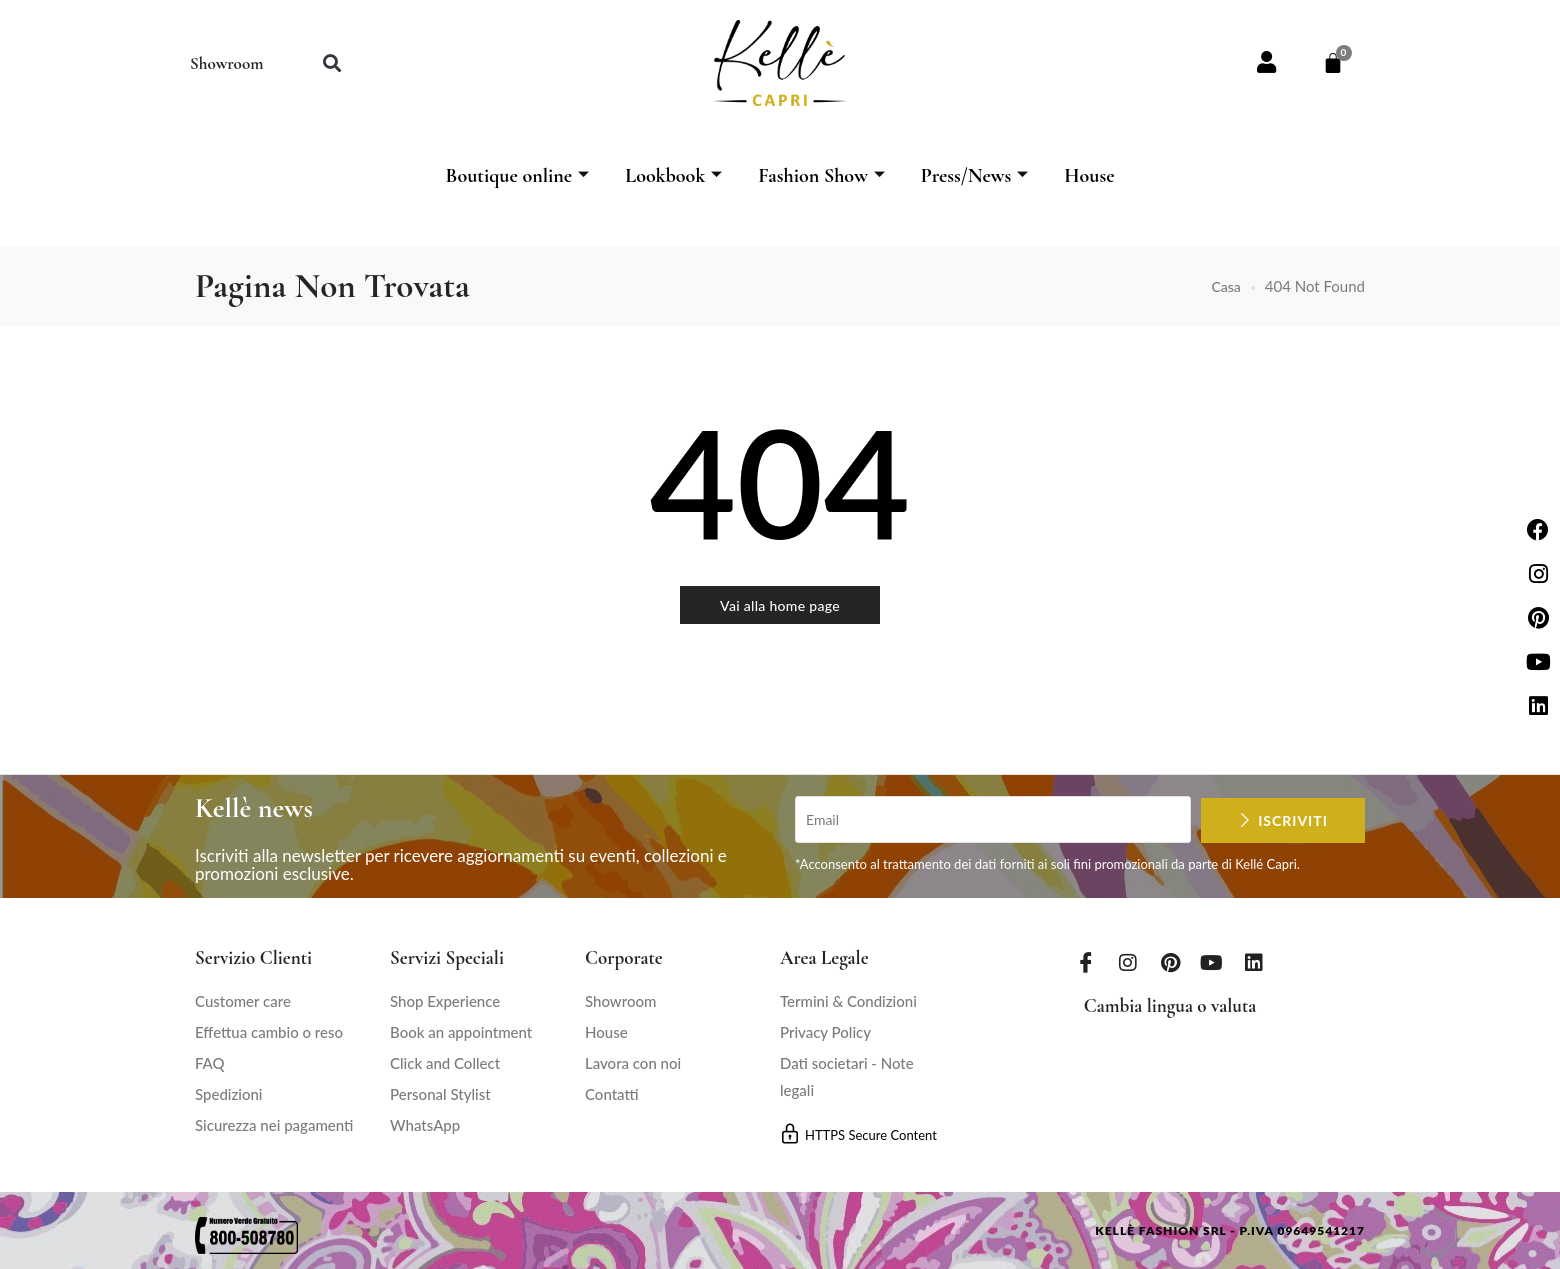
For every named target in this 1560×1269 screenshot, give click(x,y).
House (1089, 176)
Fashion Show (821, 176)
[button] (331, 63)
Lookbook (673, 176)
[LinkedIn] (1254, 962)
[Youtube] (1212, 962)
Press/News (974, 176)
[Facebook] (1086, 962)
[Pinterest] (1170, 962)
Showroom (226, 63)
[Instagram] (1128, 962)
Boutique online (517, 176)
